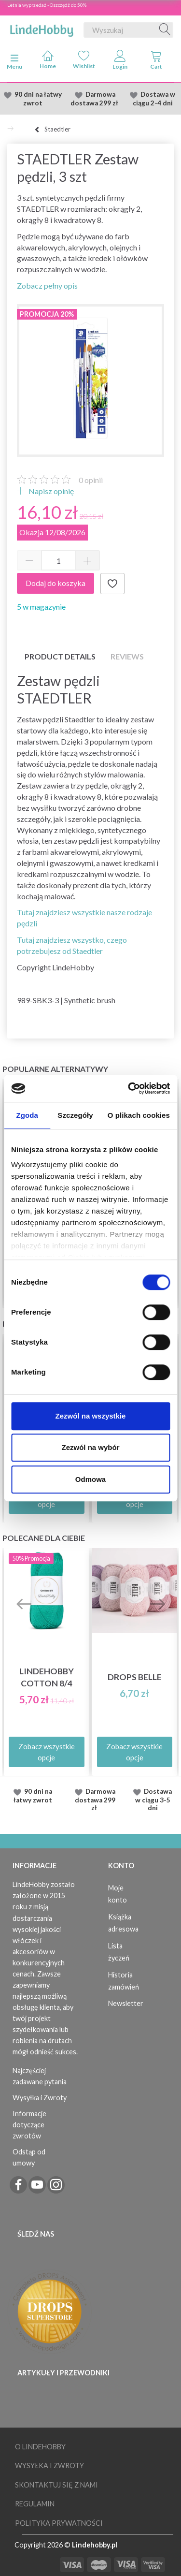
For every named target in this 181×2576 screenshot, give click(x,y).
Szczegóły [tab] (75, 1115)
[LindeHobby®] (41, 28)
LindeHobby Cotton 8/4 (46, 1677)
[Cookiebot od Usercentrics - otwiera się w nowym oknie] (129, 1088)
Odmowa (90, 1479)
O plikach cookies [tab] (139, 1115)
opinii (91, 479)
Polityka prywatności (59, 2523)
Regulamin (35, 2504)
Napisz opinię (50, 491)
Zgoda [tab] (27, 1115)
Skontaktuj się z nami (56, 2485)
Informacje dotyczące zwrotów (29, 2124)
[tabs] (156, 61)
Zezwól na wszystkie (91, 1416)
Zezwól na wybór (90, 1447)
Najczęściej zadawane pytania (40, 2076)
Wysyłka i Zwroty (40, 2097)
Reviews (127, 656)
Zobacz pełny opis (47, 285)
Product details (60, 656)
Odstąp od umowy (29, 2157)
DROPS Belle (135, 1677)
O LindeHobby (40, 2447)
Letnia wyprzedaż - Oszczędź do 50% (46, 5)
